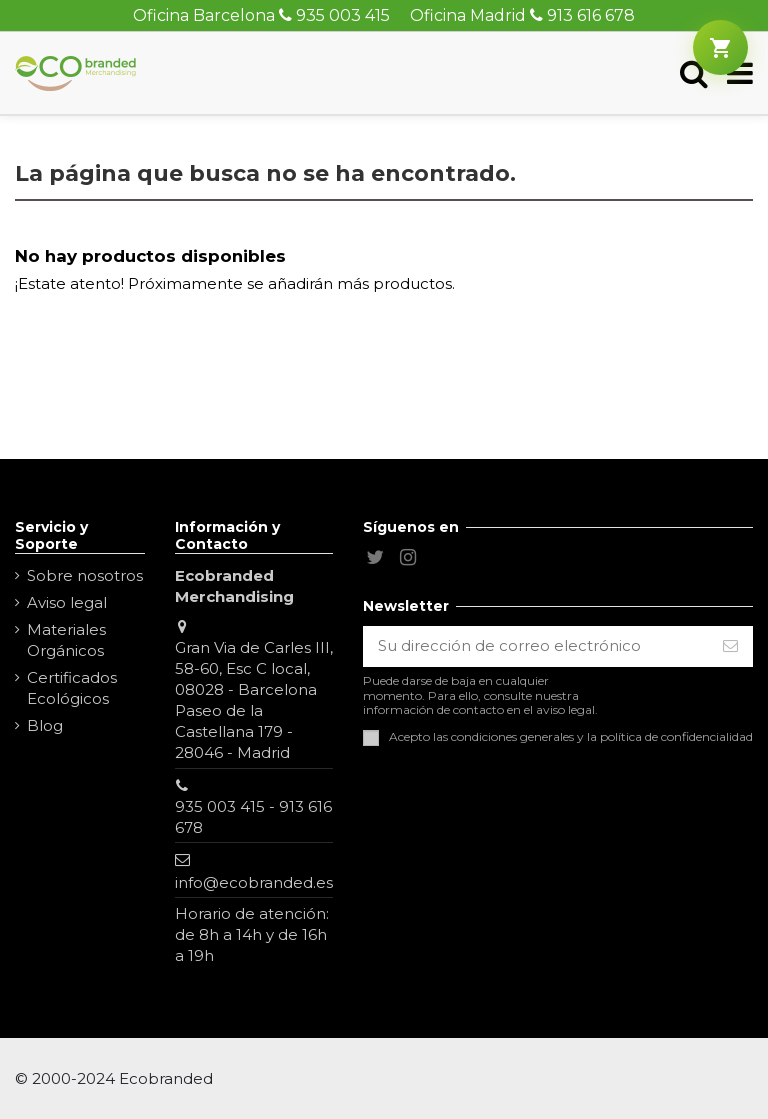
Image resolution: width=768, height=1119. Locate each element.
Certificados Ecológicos (72, 688)
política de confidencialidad (676, 736)
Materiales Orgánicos (66, 640)
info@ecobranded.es (254, 882)
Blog (45, 725)
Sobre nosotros (85, 575)
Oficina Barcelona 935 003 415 (261, 15)
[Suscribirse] (730, 646)
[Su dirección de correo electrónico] (536, 646)
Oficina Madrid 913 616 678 (522, 15)
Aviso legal (67, 602)
